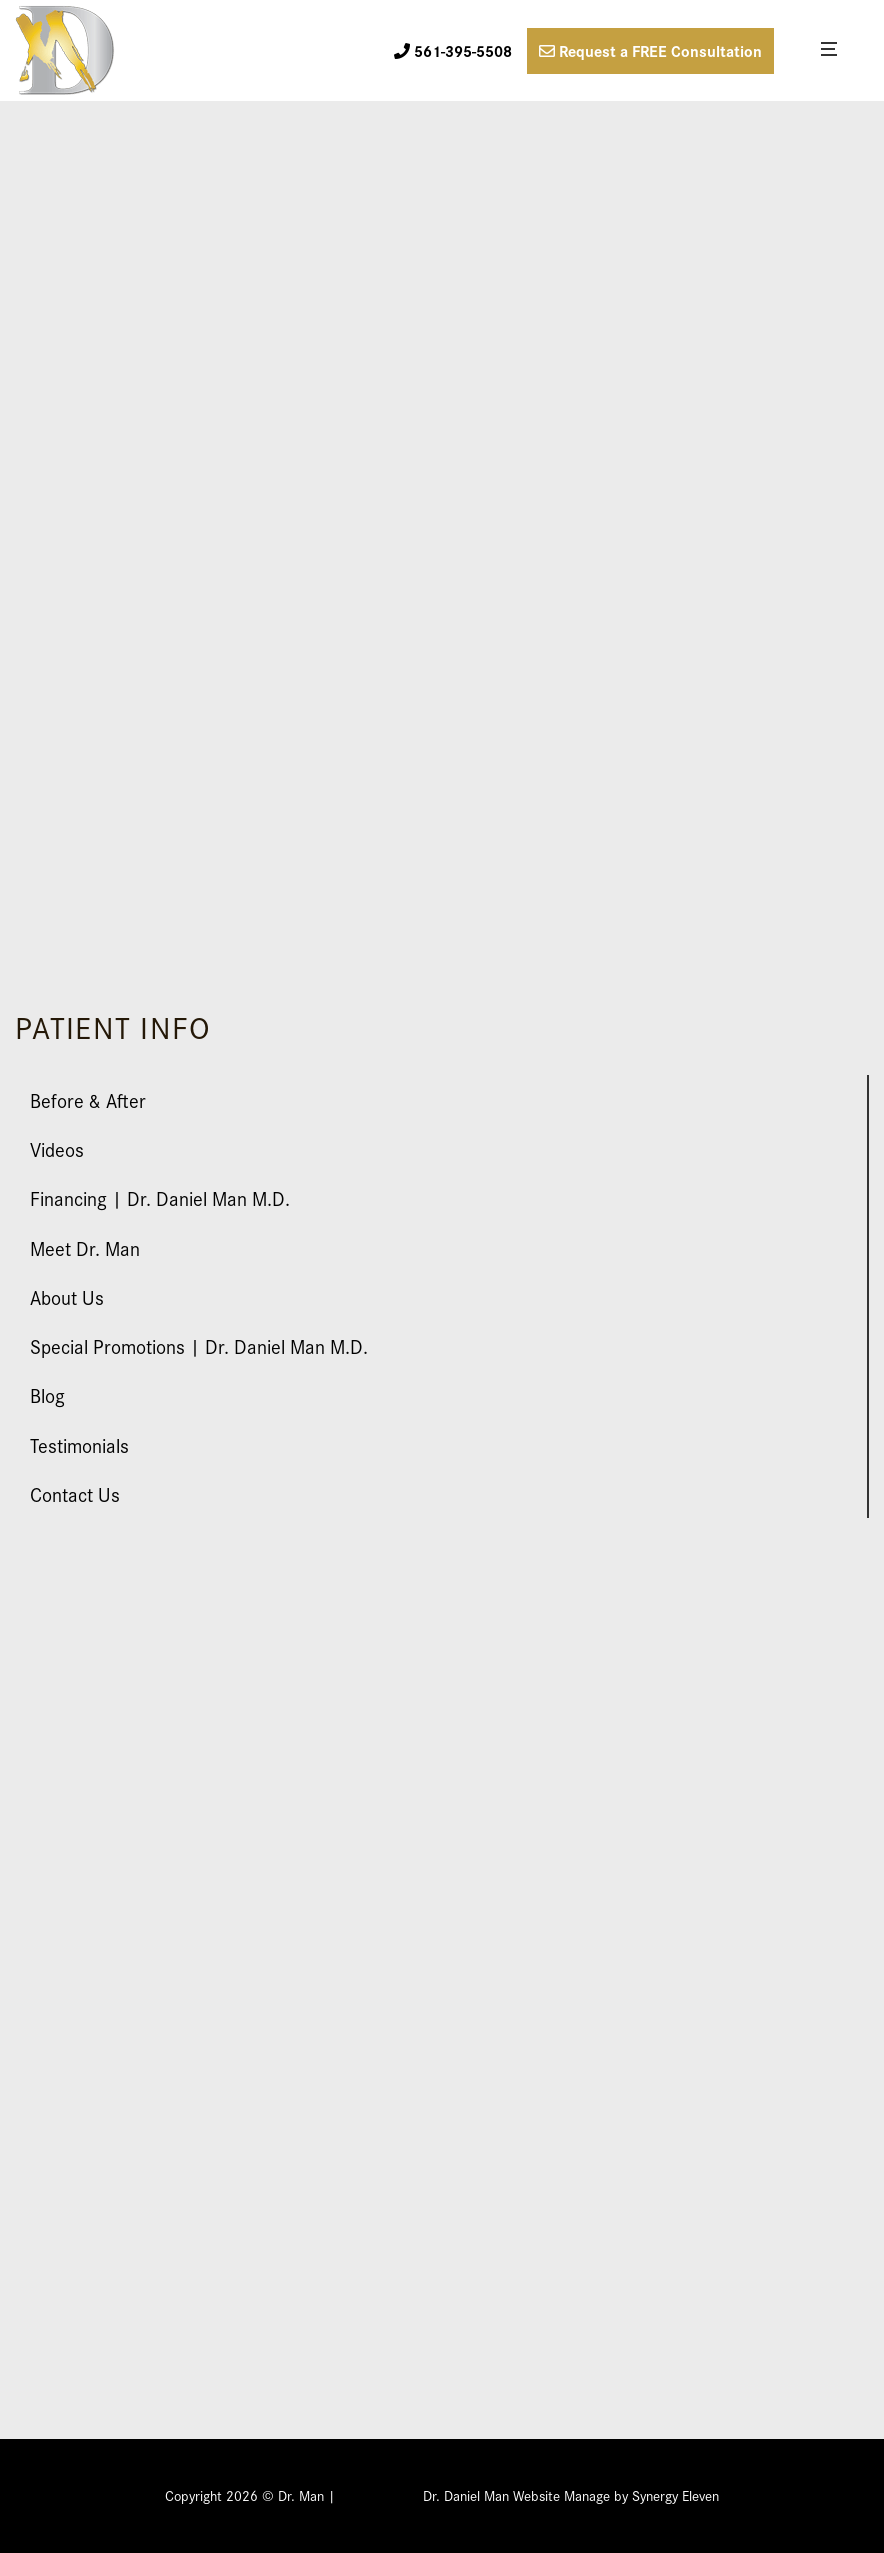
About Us (67, 1296)
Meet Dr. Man (85, 1247)
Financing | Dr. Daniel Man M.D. (160, 1197)
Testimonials (79, 1444)
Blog (47, 1394)
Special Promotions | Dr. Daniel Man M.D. (199, 1345)
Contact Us (75, 1493)
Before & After (88, 1099)
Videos (57, 1148)
